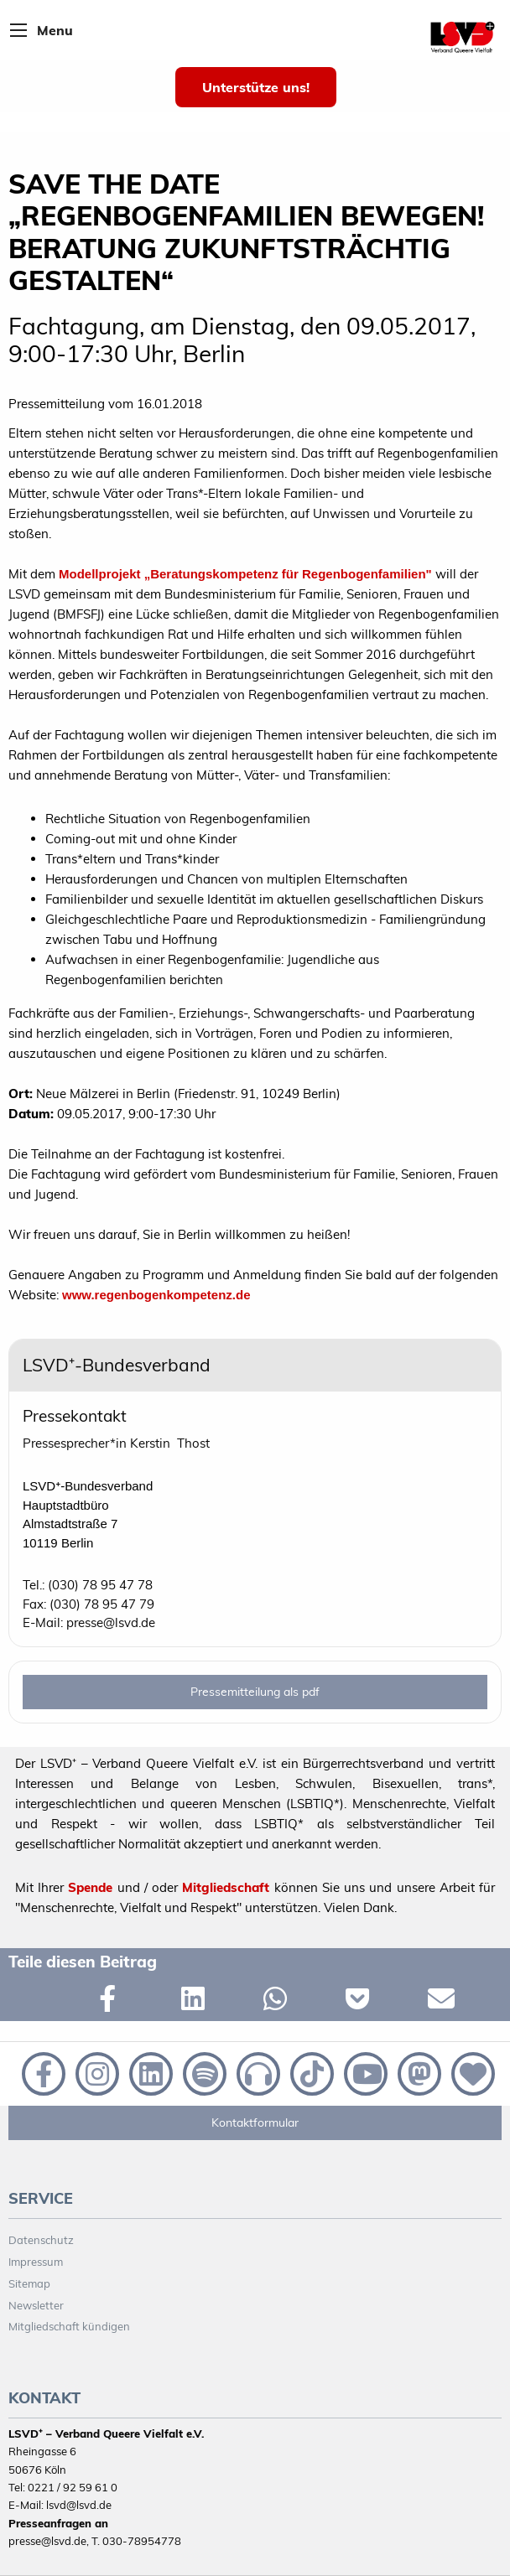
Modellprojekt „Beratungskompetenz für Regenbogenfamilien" (245, 574)
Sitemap (29, 2283)
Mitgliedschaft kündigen (69, 2326)
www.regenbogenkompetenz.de (156, 1295)
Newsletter (36, 2305)
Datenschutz (41, 2240)
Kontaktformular (255, 2122)
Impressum (35, 2261)
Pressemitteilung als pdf (255, 1691)
